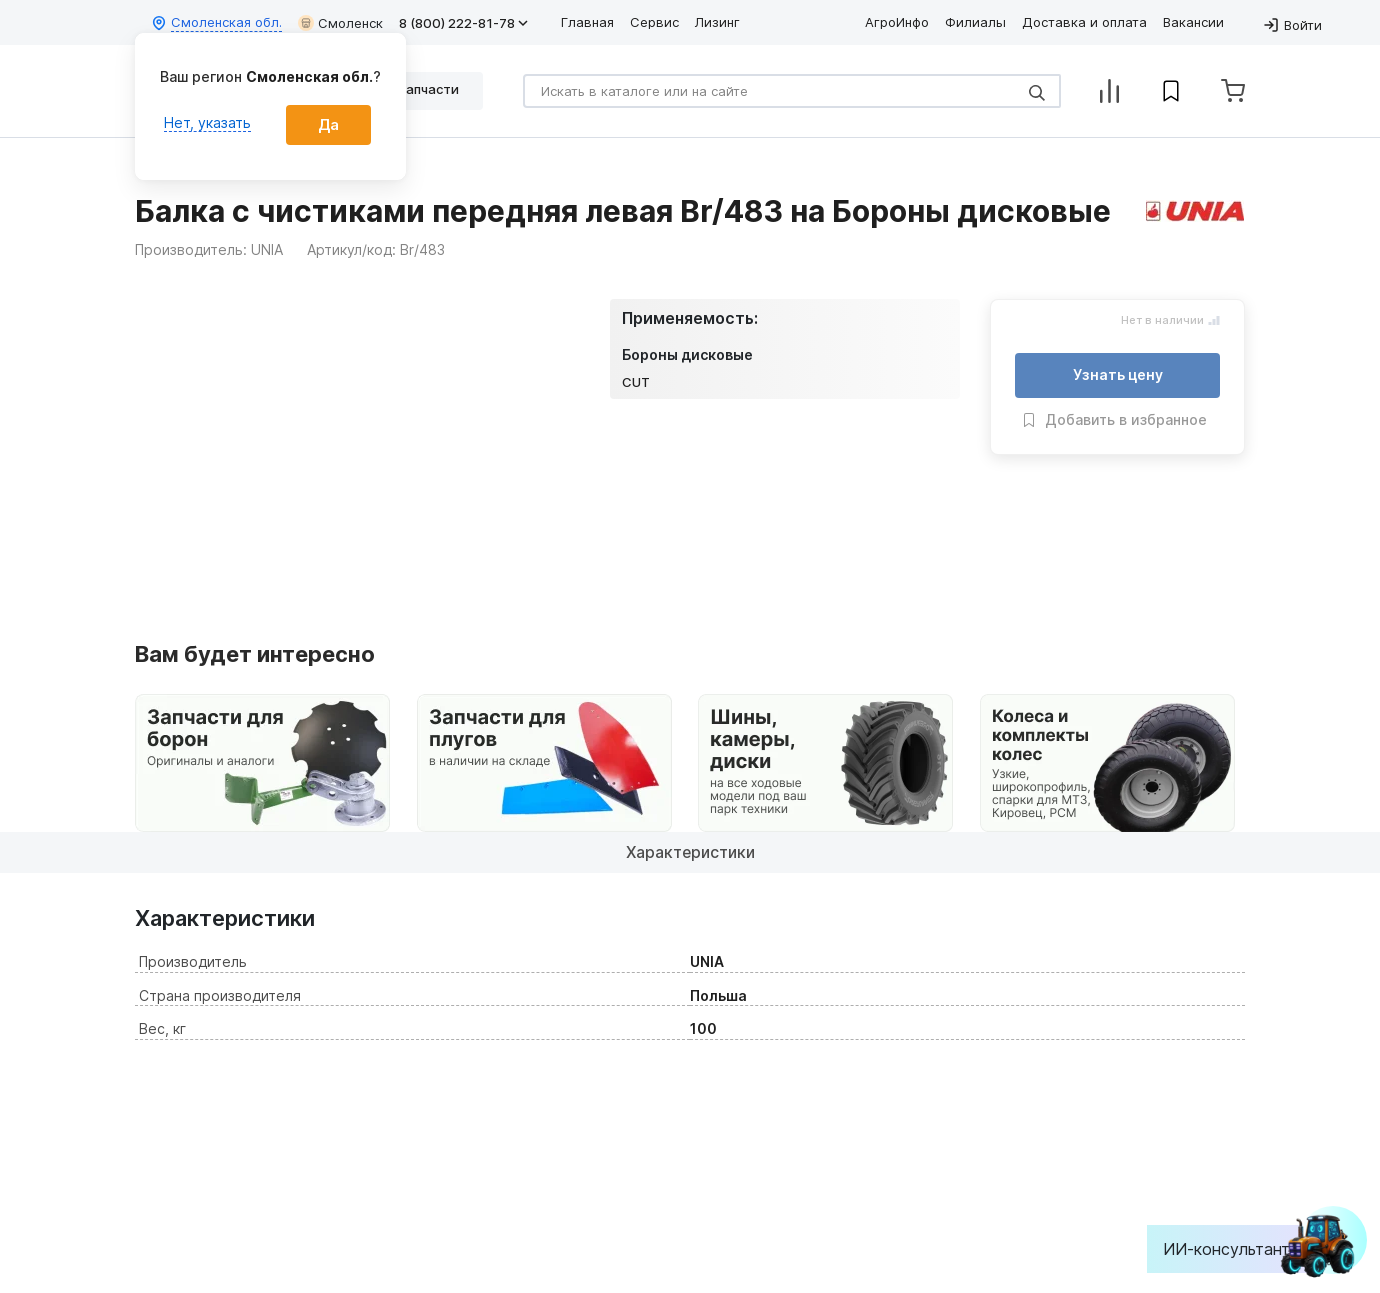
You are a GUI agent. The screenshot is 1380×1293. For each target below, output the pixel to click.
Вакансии (1193, 22)
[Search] (792, 91)
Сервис (654, 22)
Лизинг (717, 22)
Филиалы (975, 22)
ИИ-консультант (1241, 1249)
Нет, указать (207, 122)
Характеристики (690, 852)
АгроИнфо (897, 22)
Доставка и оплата (1084, 22)
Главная (587, 22)
